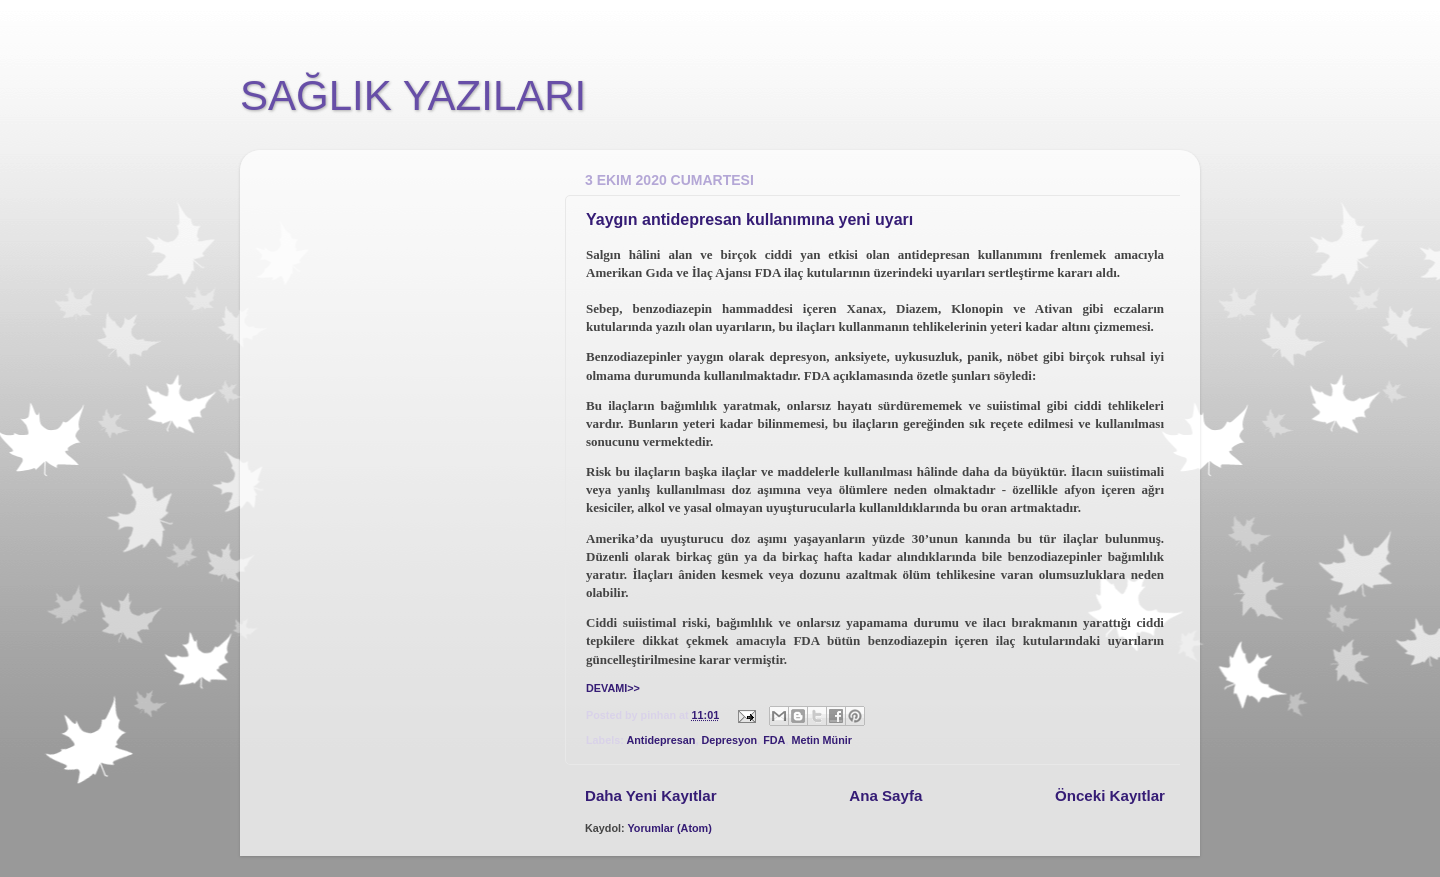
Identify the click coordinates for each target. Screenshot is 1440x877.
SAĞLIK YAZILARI (413, 95)
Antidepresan (660, 740)
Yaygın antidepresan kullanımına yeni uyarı (749, 219)
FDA (774, 740)
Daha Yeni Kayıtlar (651, 795)
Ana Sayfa (885, 795)
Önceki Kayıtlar (1110, 795)
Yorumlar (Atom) (669, 828)
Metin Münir (821, 740)
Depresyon (729, 740)
